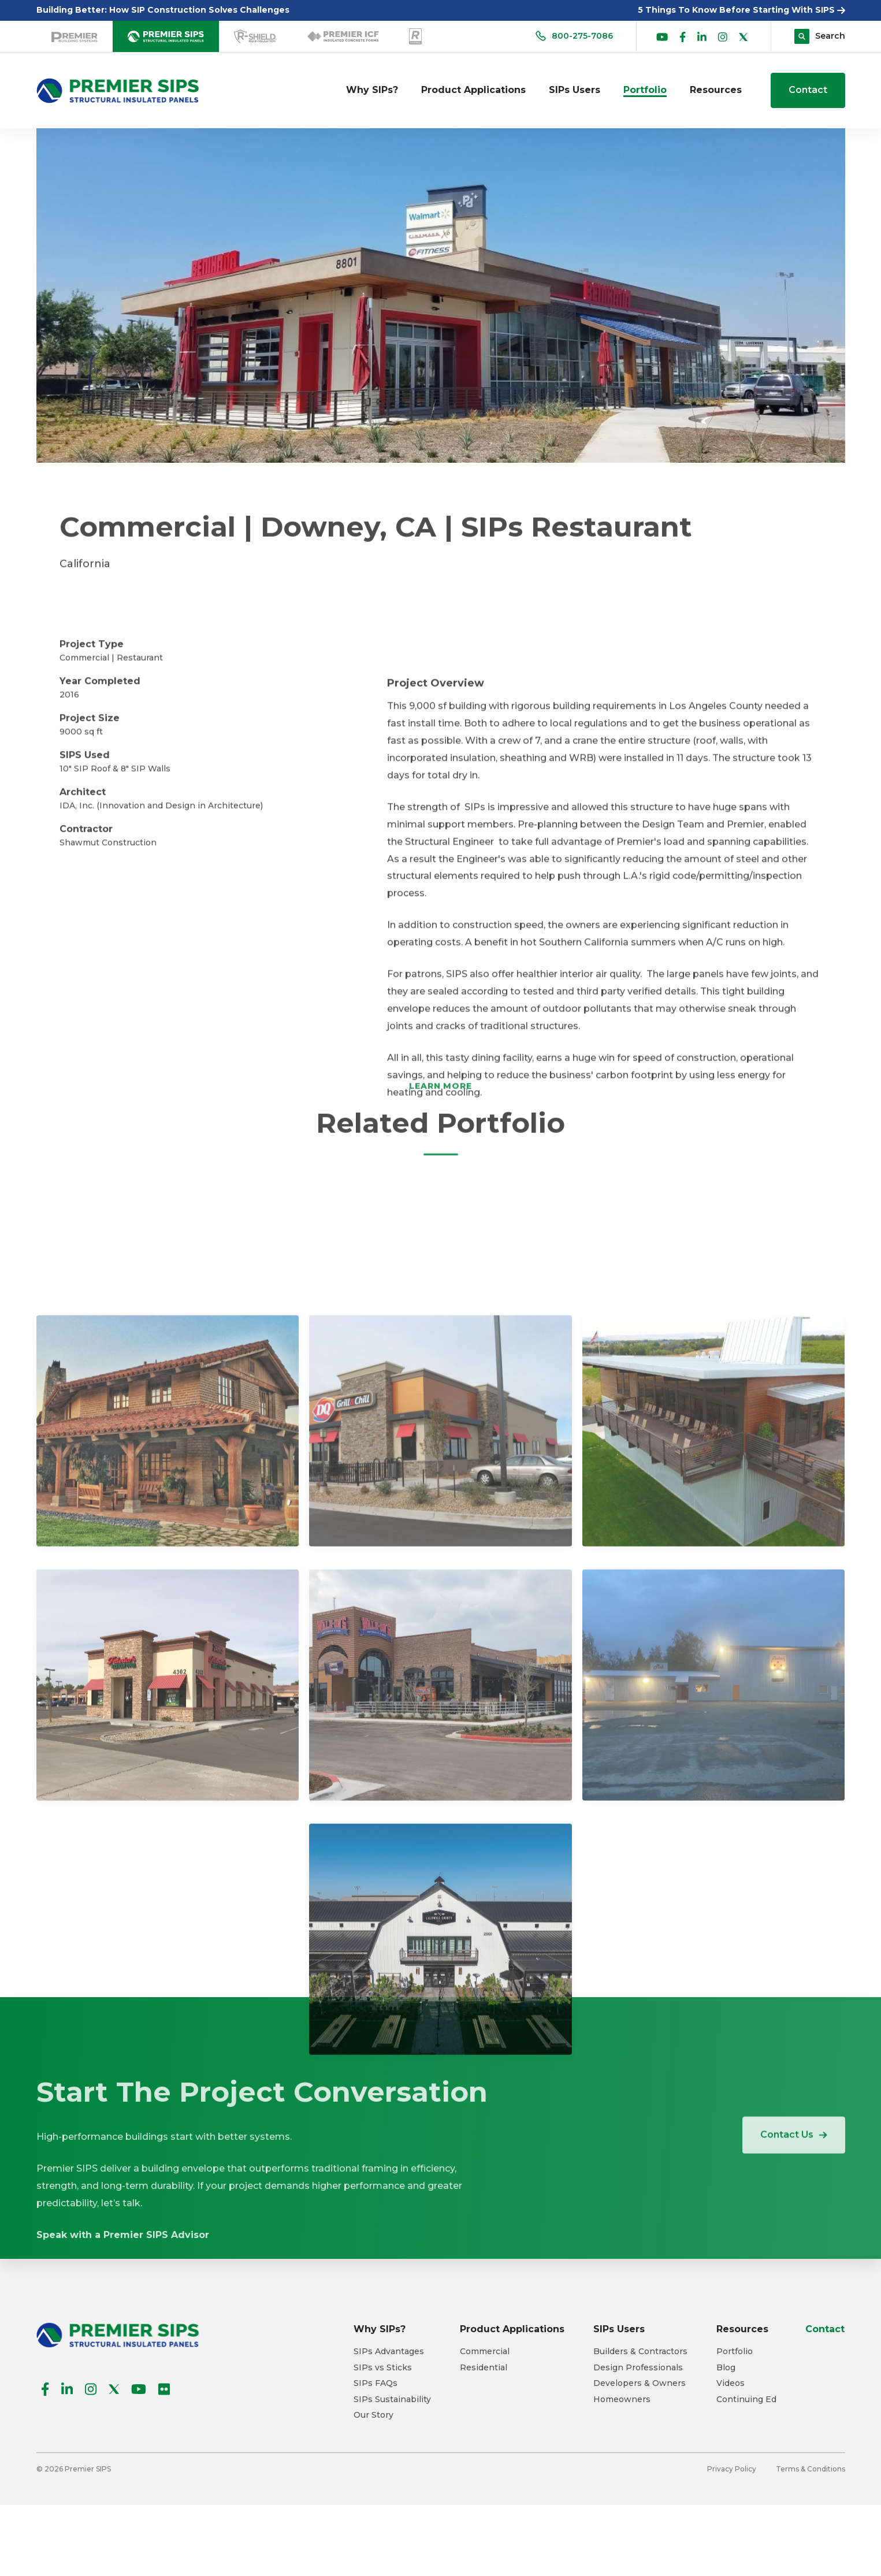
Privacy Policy (731, 2469)
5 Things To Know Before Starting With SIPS (741, 10)
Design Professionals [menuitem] (638, 2368)
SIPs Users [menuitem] (574, 89)
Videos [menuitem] (730, 2383)
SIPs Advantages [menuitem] (389, 2351)
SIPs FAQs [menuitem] (375, 2383)
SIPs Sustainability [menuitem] (392, 2399)
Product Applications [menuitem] (473, 89)
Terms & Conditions (810, 2469)
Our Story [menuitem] (373, 2415)
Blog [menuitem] (725, 2368)
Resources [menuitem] (716, 89)
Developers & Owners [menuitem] (639, 2383)
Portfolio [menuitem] (645, 89)
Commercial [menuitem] (485, 2351)
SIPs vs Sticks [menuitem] (383, 2368)
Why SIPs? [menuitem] (372, 89)
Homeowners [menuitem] (621, 2399)
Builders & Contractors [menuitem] (640, 2351)
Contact (808, 89)
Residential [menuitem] (483, 2368)
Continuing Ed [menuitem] (746, 2399)
